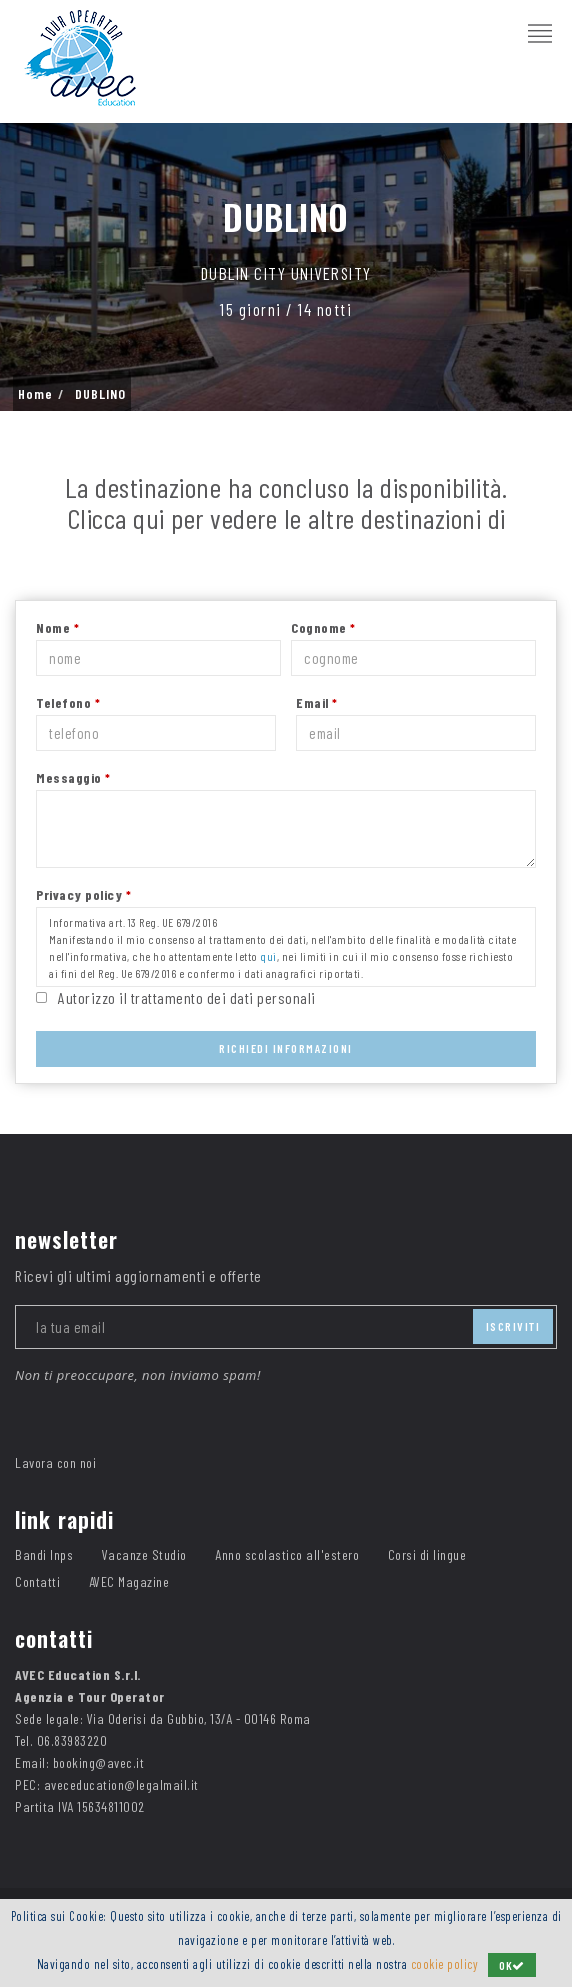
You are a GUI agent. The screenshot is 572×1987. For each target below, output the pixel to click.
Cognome (323, 627)
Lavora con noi (55, 1462)
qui (268, 956)
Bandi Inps (44, 1554)
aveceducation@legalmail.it (121, 1784)
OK (512, 1965)
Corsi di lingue (427, 1554)
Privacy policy (83, 894)
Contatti (37, 1581)
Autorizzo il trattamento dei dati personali (187, 997)
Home (35, 394)
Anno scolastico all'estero (287, 1554)
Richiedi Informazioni (286, 1048)
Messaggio (73, 777)
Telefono (68, 702)
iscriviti (513, 1326)
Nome (57, 627)
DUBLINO (100, 394)
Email (317, 702)
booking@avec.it (99, 1762)
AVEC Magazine (129, 1581)
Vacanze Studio (144, 1554)
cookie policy (445, 1964)
